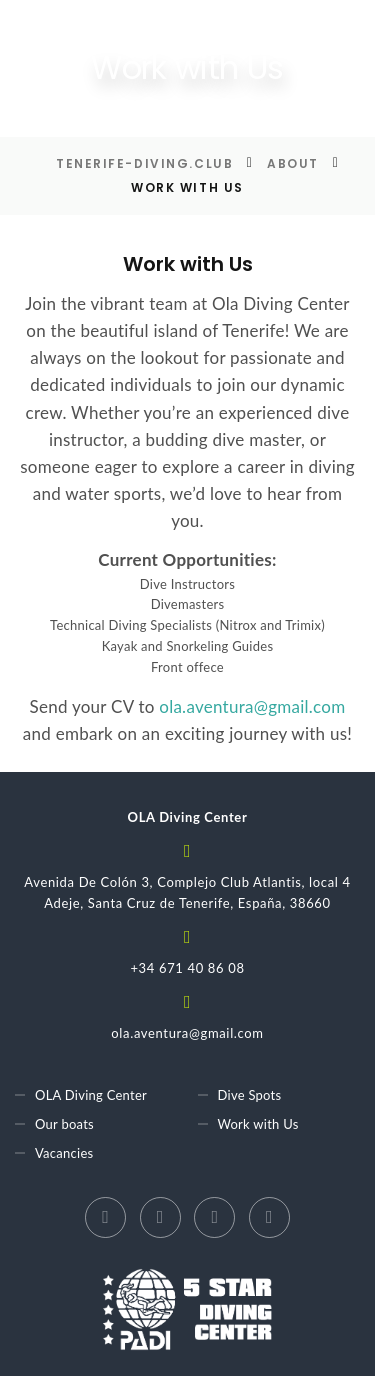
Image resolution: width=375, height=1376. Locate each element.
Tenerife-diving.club (144, 163)
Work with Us (258, 1124)
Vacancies (64, 1153)
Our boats (64, 1124)
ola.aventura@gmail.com (252, 706)
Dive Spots (250, 1095)
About (293, 163)
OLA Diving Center (91, 1095)
